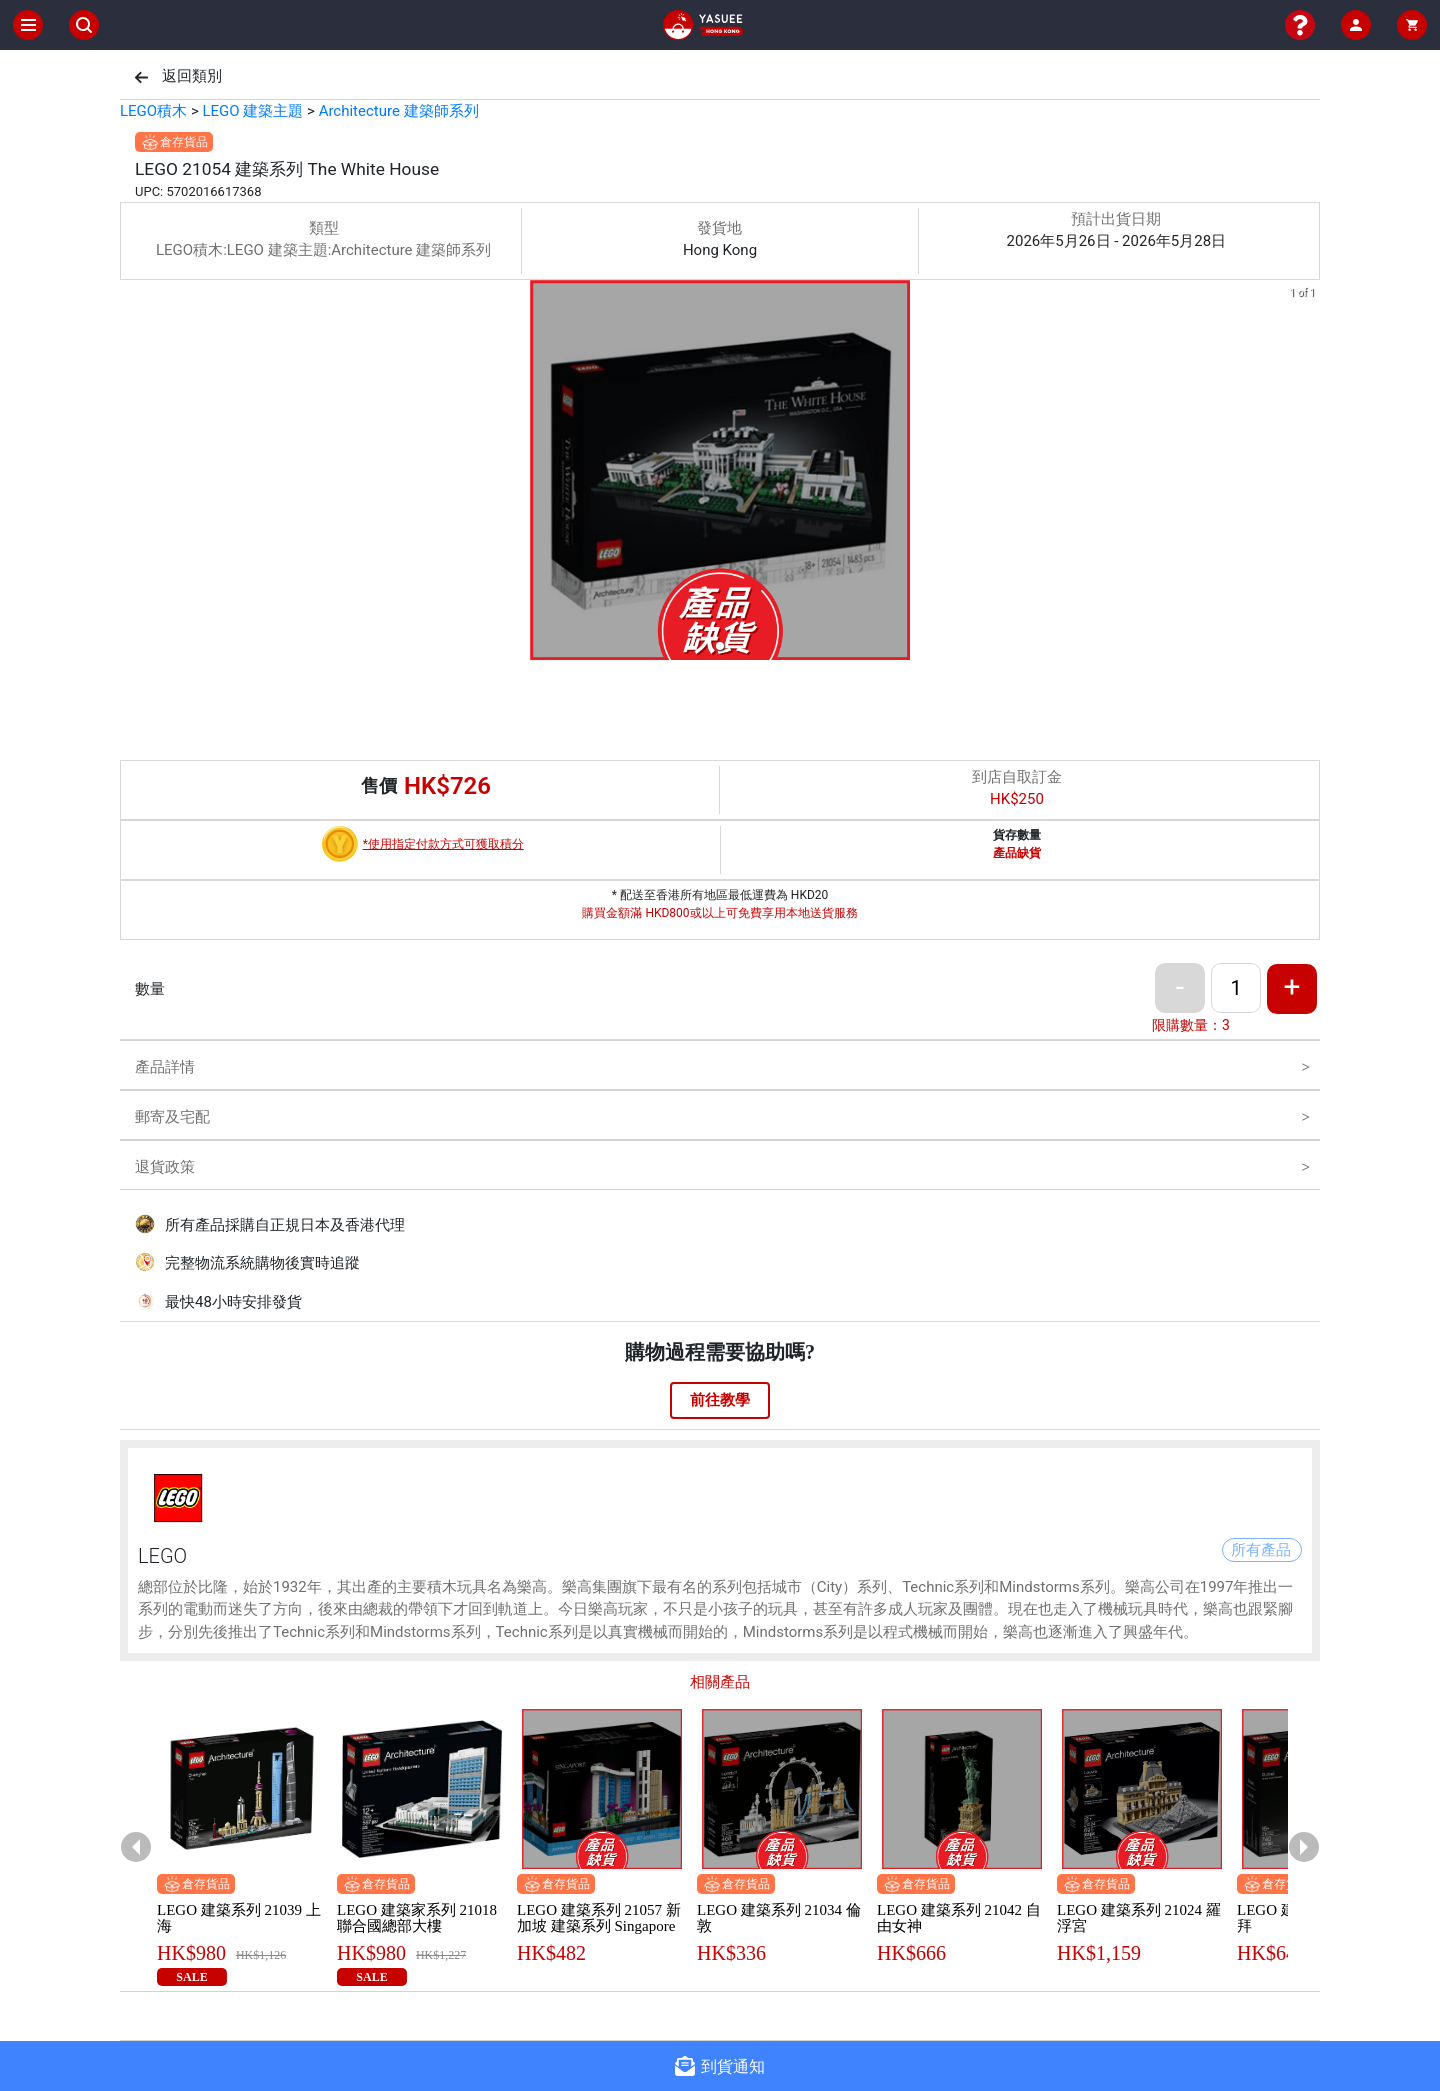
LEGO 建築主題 (252, 111)
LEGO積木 (153, 111)
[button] (720, 646)
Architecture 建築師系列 (399, 111)
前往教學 (720, 1400)
